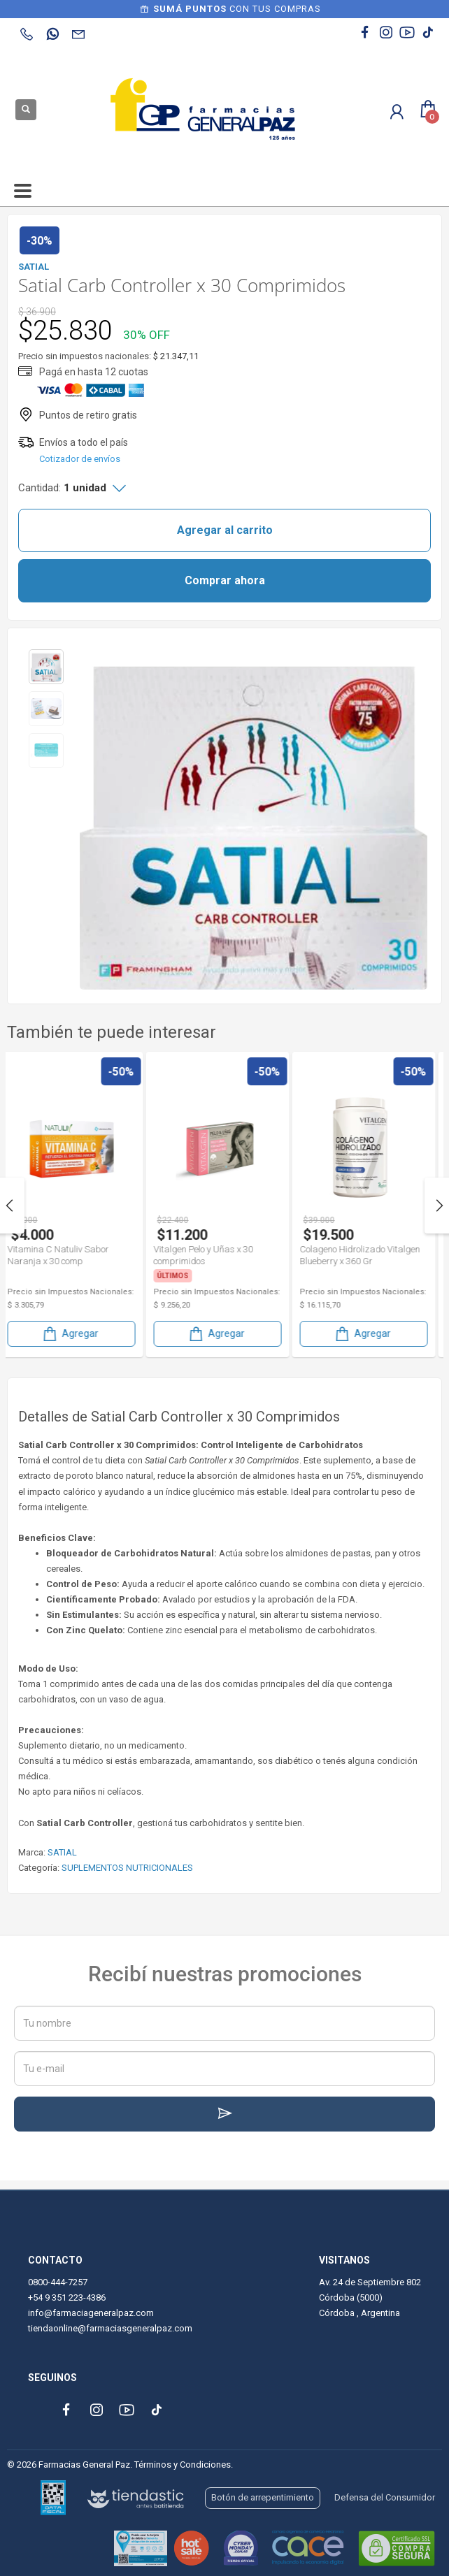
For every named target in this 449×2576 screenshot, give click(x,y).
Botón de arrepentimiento (262, 2497)
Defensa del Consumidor (384, 2497)
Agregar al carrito (225, 530)
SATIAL (62, 1852)
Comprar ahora (225, 580)
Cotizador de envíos (79, 459)
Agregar (77, 1334)
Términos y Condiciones (182, 2464)
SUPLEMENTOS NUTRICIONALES (127, 1867)
